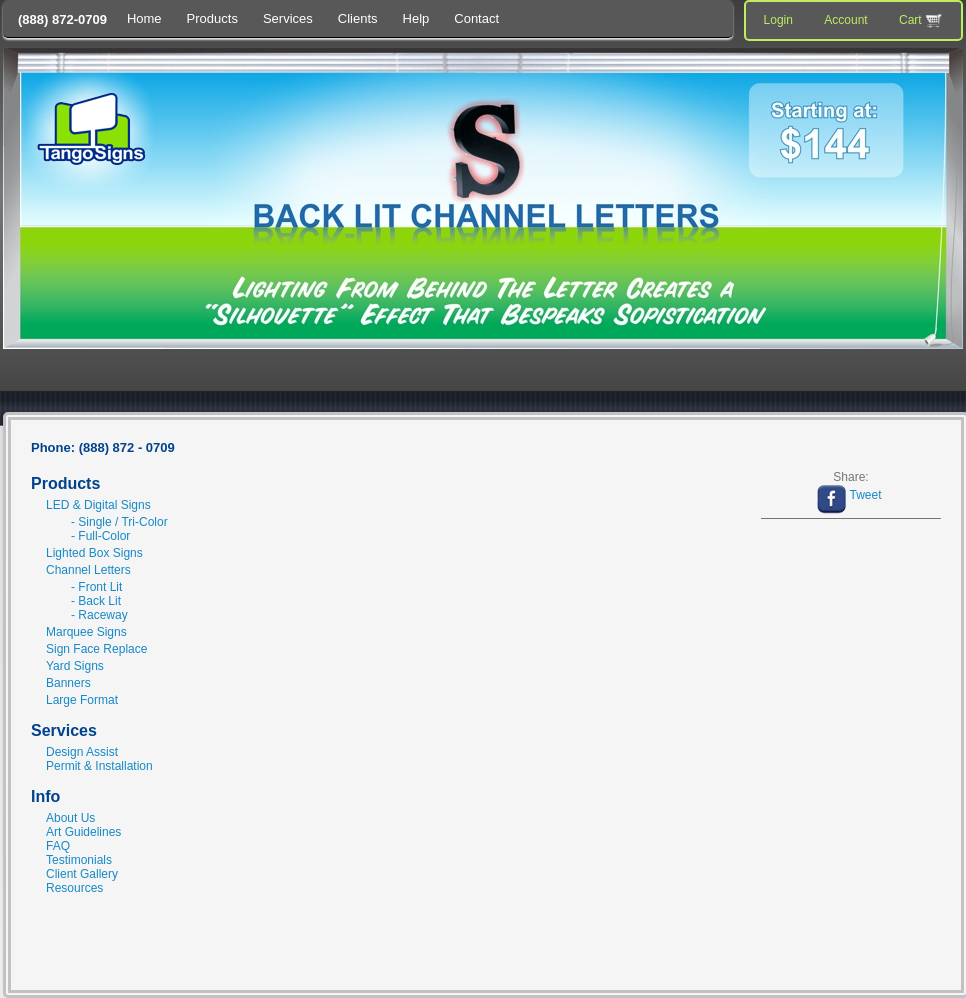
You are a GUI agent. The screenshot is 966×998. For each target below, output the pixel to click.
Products (212, 18)
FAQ (58, 846)
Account (845, 20)
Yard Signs (75, 666)
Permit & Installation (99, 766)
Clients (358, 18)
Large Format (82, 700)
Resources (74, 888)
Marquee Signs (86, 632)
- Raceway (99, 615)
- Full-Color (100, 536)
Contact (476, 18)
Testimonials (79, 860)
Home (144, 18)
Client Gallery (82, 874)
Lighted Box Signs (94, 553)
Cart (922, 21)
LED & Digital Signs (98, 505)
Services (288, 18)
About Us (70, 818)
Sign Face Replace (96, 649)
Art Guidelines (83, 832)
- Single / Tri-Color (119, 522)
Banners (68, 683)
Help (416, 18)
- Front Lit (96, 587)
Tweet (865, 495)
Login (778, 20)
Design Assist (82, 752)
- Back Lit (96, 601)
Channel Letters (88, 570)
